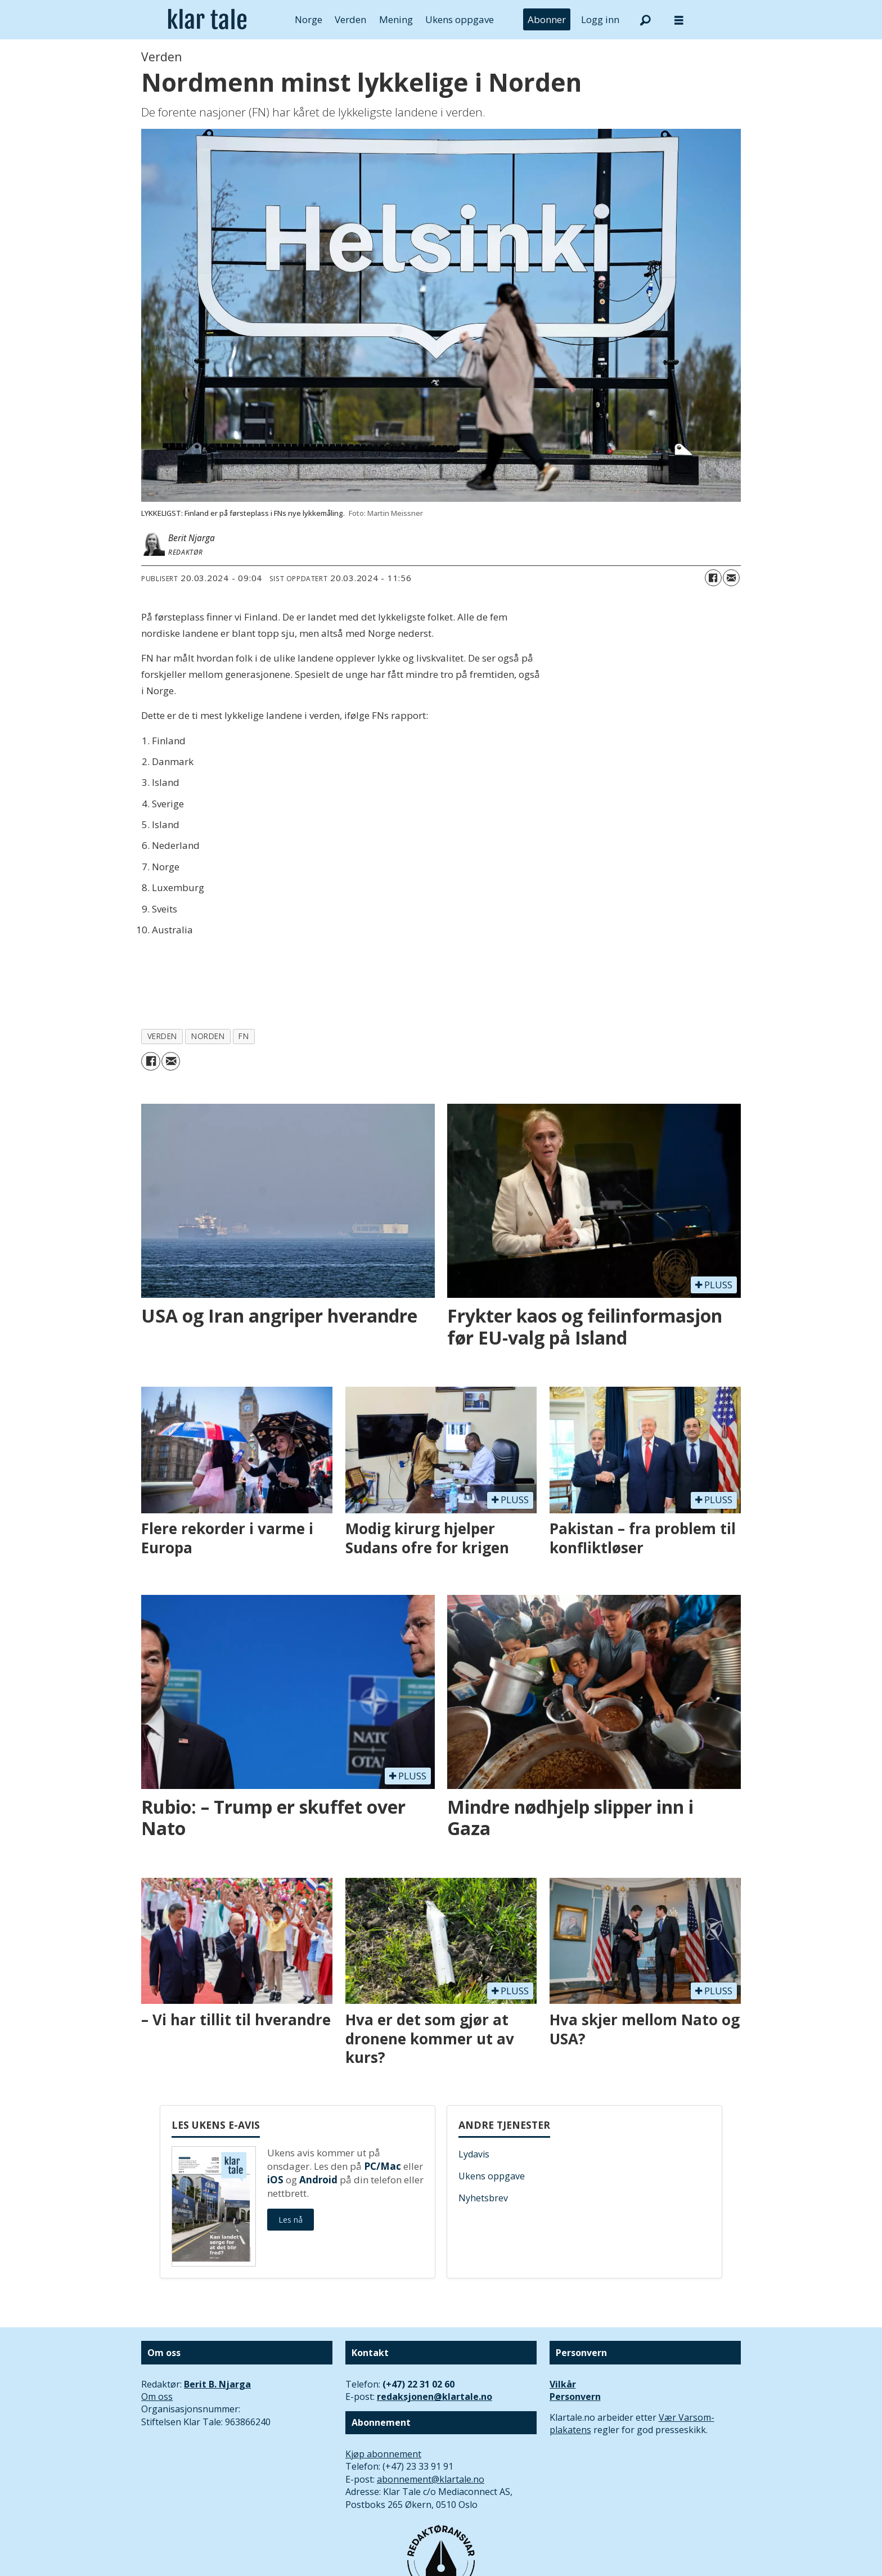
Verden (350, 19)
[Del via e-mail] (731, 577)
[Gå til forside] (207, 20)
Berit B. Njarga (217, 2384)
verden (162, 1036)
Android (318, 2179)
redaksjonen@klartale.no (434, 2396)
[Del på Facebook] (713, 577)
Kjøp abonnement (383, 2454)
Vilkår (563, 2384)
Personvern (575, 2396)
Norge (308, 19)
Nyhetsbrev (483, 2198)
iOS (275, 2179)
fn (243, 1036)
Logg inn (600, 19)
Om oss (157, 2396)
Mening (396, 19)
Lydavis (473, 2154)
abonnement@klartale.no (430, 2479)
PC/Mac (382, 2166)
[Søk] (645, 19)
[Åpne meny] (679, 20)
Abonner (547, 19)
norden (207, 1036)
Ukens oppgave (459, 19)
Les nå (290, 2219)
